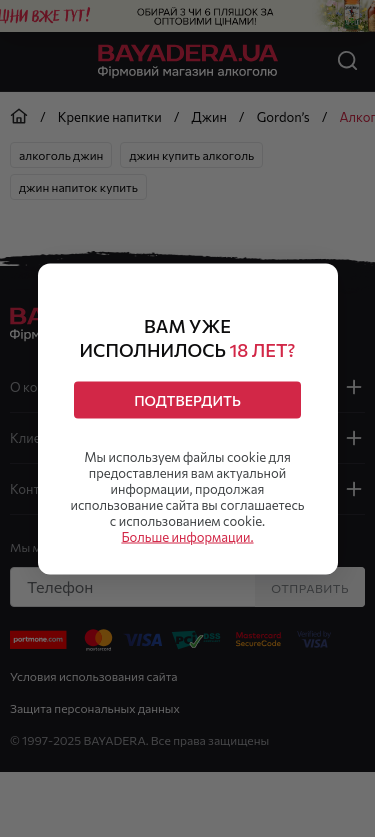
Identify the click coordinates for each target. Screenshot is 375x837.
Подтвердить (187, 399)
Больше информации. (187, 536)
